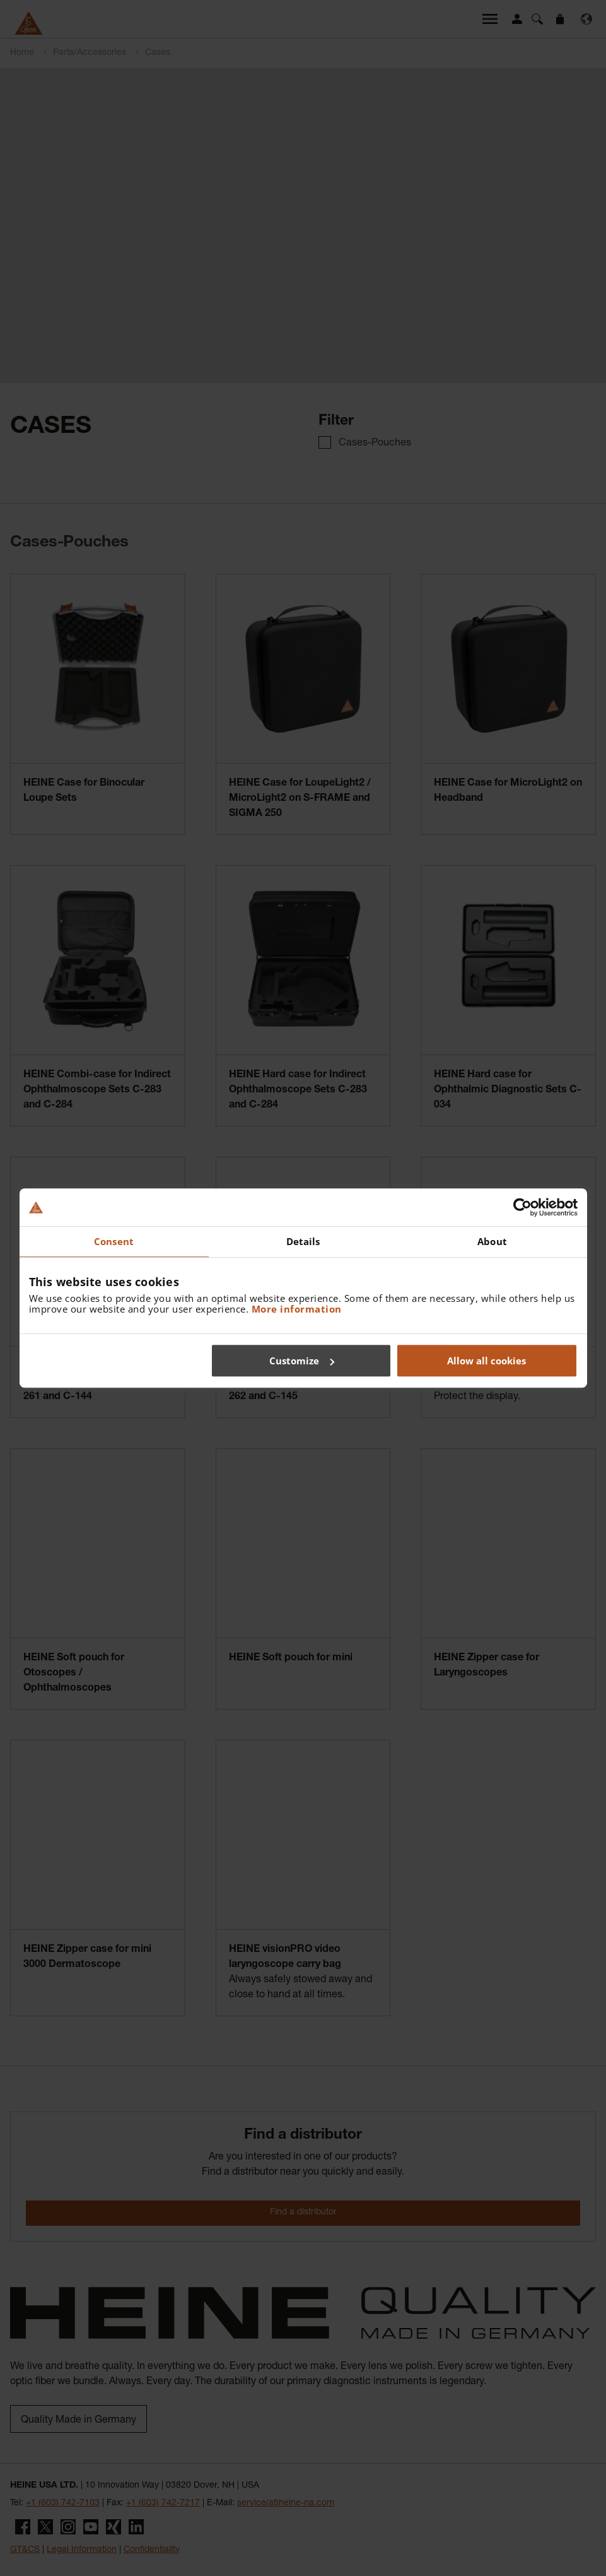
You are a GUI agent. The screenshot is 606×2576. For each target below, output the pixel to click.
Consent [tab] (114, 1241)
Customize (301, 1360)
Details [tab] (303, 1241)
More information (297, 1309)
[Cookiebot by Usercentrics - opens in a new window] (522, 1207)
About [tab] (492, 1241)
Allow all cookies (486, 1360)
